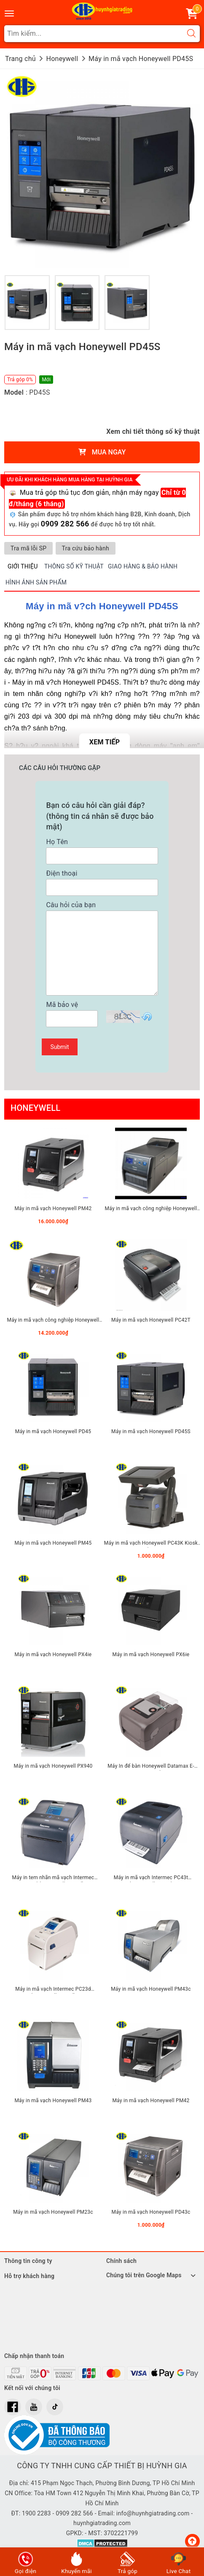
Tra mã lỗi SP (28, 548)
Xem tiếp (104, 742)
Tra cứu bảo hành (85, 548)
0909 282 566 (65, 523)
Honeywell (35, 1108)
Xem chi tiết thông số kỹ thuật (153, 432)
